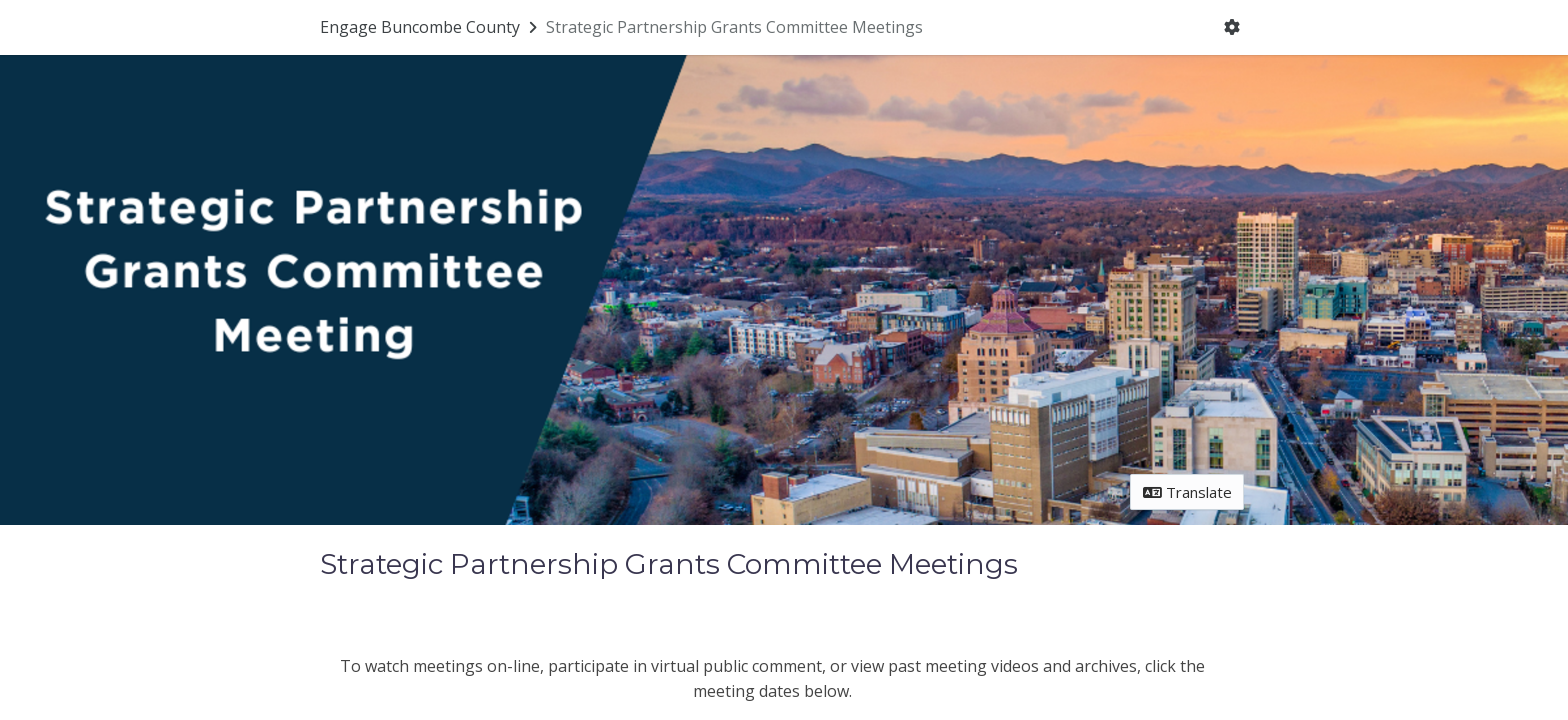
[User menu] (1232, 28)
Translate (1187, 492)
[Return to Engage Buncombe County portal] (430, 27)
